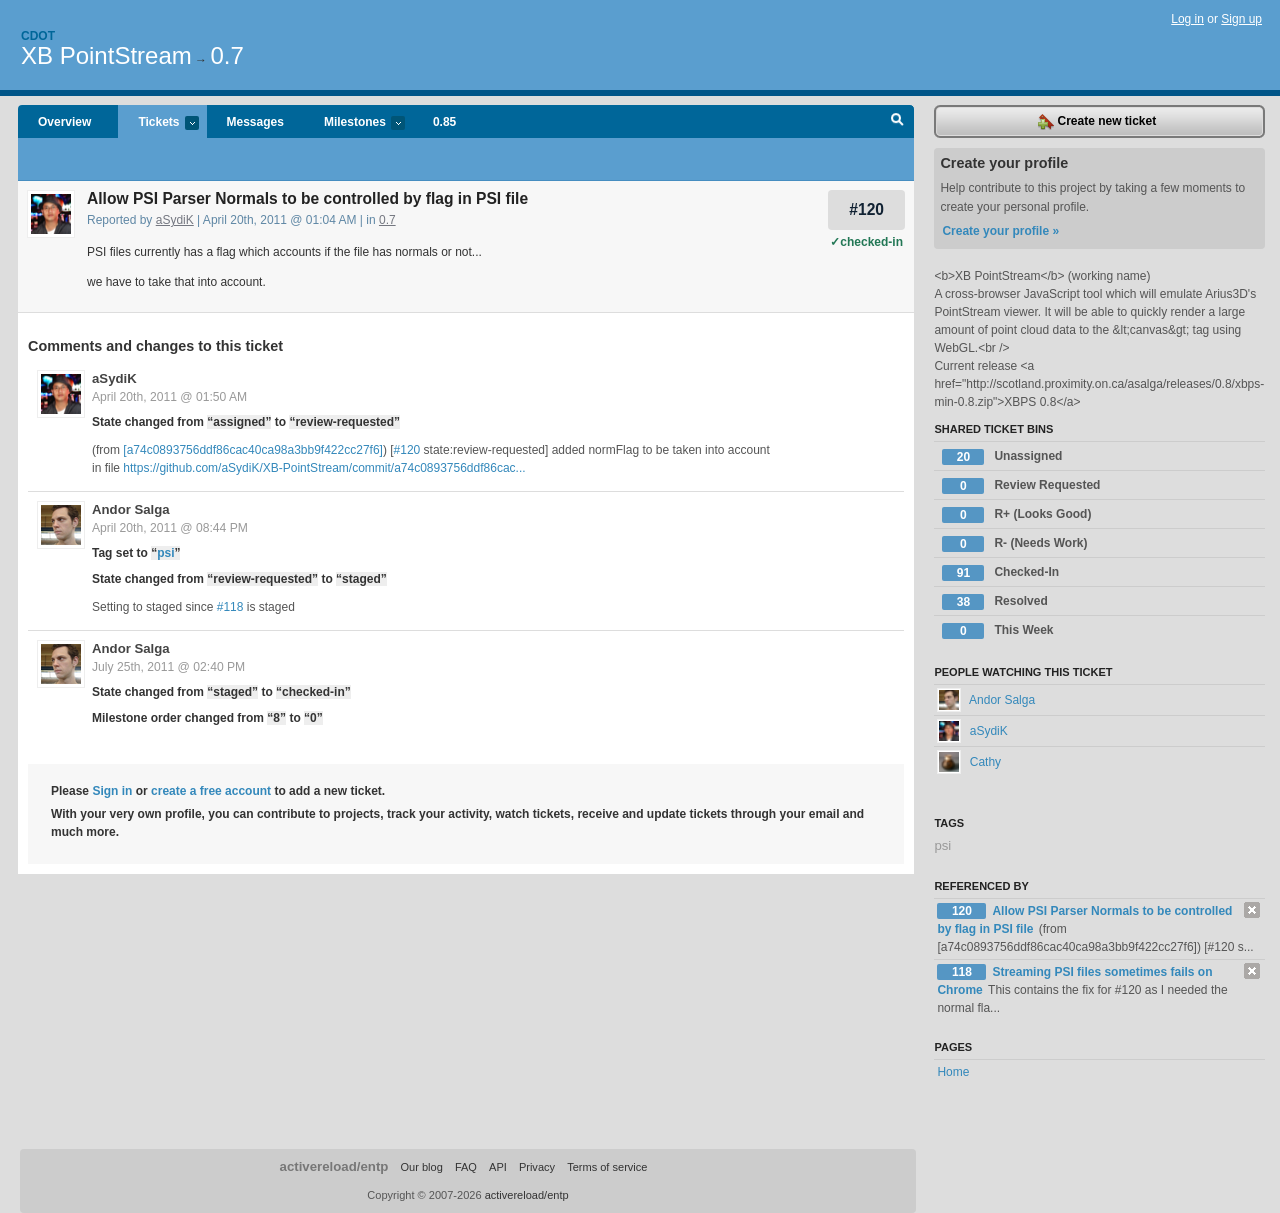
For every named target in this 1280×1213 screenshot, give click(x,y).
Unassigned (1002, 457)
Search (897, 122)
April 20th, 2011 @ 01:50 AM (169, 397)
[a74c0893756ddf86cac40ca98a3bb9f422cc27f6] (253, 450)
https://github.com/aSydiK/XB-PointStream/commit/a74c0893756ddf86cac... (324, 468)
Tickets (158, 123)
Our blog (421, 1167)
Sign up (1241, 19)
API (498, 1167)
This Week (997, 631)
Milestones (354, 123)
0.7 (226, 55)
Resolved (994, 602)
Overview (64, 122)
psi (165, 553)
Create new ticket (1097, 122)
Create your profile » (1000, 231)
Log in (1187, 19)
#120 (866, 209)
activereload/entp (334, 1166)
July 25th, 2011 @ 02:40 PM (168, 667)
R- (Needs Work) (1014, 544)
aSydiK (175, 220)
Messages (255, 122)
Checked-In (1000, 573)
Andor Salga (131, 509)
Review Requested (1021, 486)
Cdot (38, 36)
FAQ (466, 1167)
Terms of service (607, 1167)
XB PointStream (106, 55)
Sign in (112, 791)
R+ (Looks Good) (1016, 515)
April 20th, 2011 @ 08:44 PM (170, 528)
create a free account (211, 791)
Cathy (969, 762)
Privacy (537, 1167)
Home (953, 1072)
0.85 (444, 122)
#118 (230, 607)
